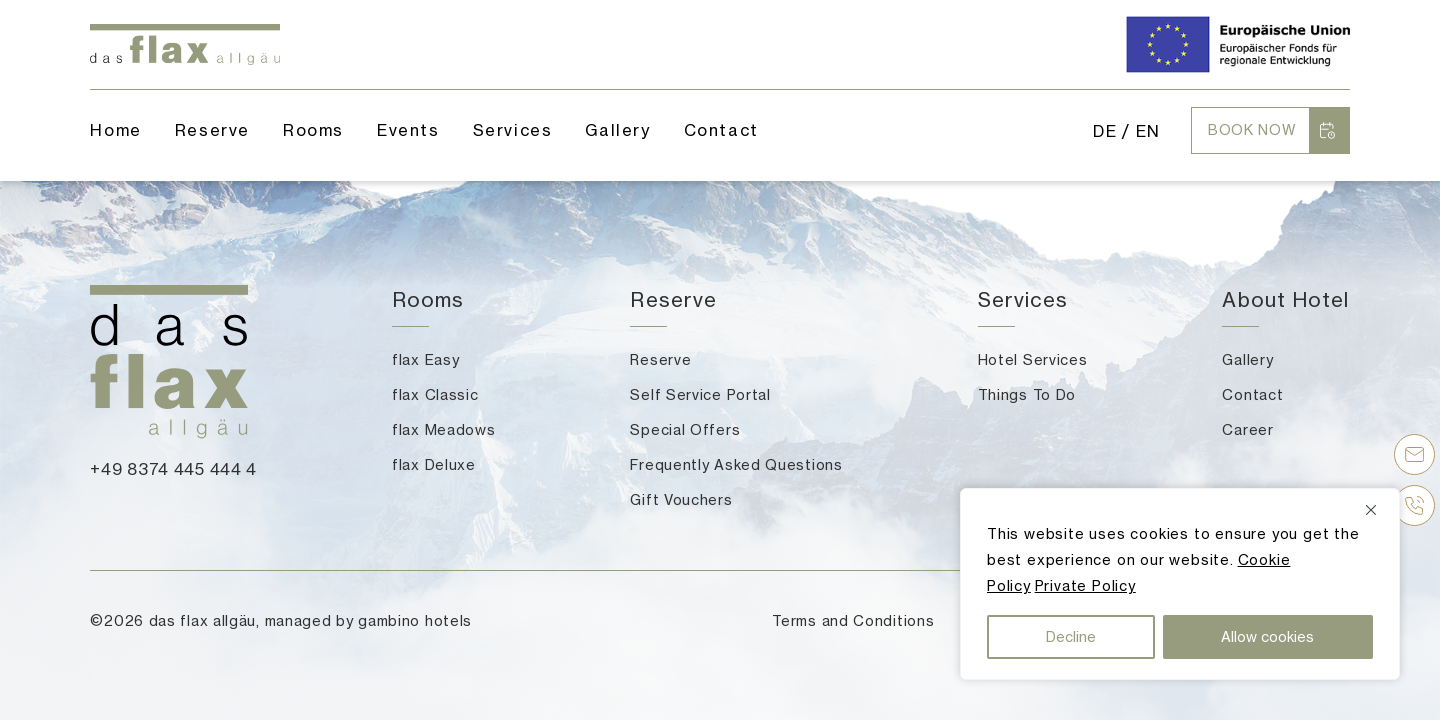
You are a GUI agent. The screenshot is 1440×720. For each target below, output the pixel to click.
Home (115, 130)
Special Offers (685, 429)
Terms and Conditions (853, 620)
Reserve (660, 359)
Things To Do (1027, 394)
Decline (1071, 636)
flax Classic (435, 394)
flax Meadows (443, 429)
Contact (1252, 394)
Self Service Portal (700, 394)
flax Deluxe (434, 464)
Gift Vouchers (681, 499)
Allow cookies (1267, 636)
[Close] (1378, 510)
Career (1247, 429)
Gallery (617, 130)
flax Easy (425, 359)
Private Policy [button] (1085, 585)
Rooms (313, 130)
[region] (1180, 584)
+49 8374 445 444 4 (173, 469)
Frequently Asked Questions (736, 464)
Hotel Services (1033, 359)
